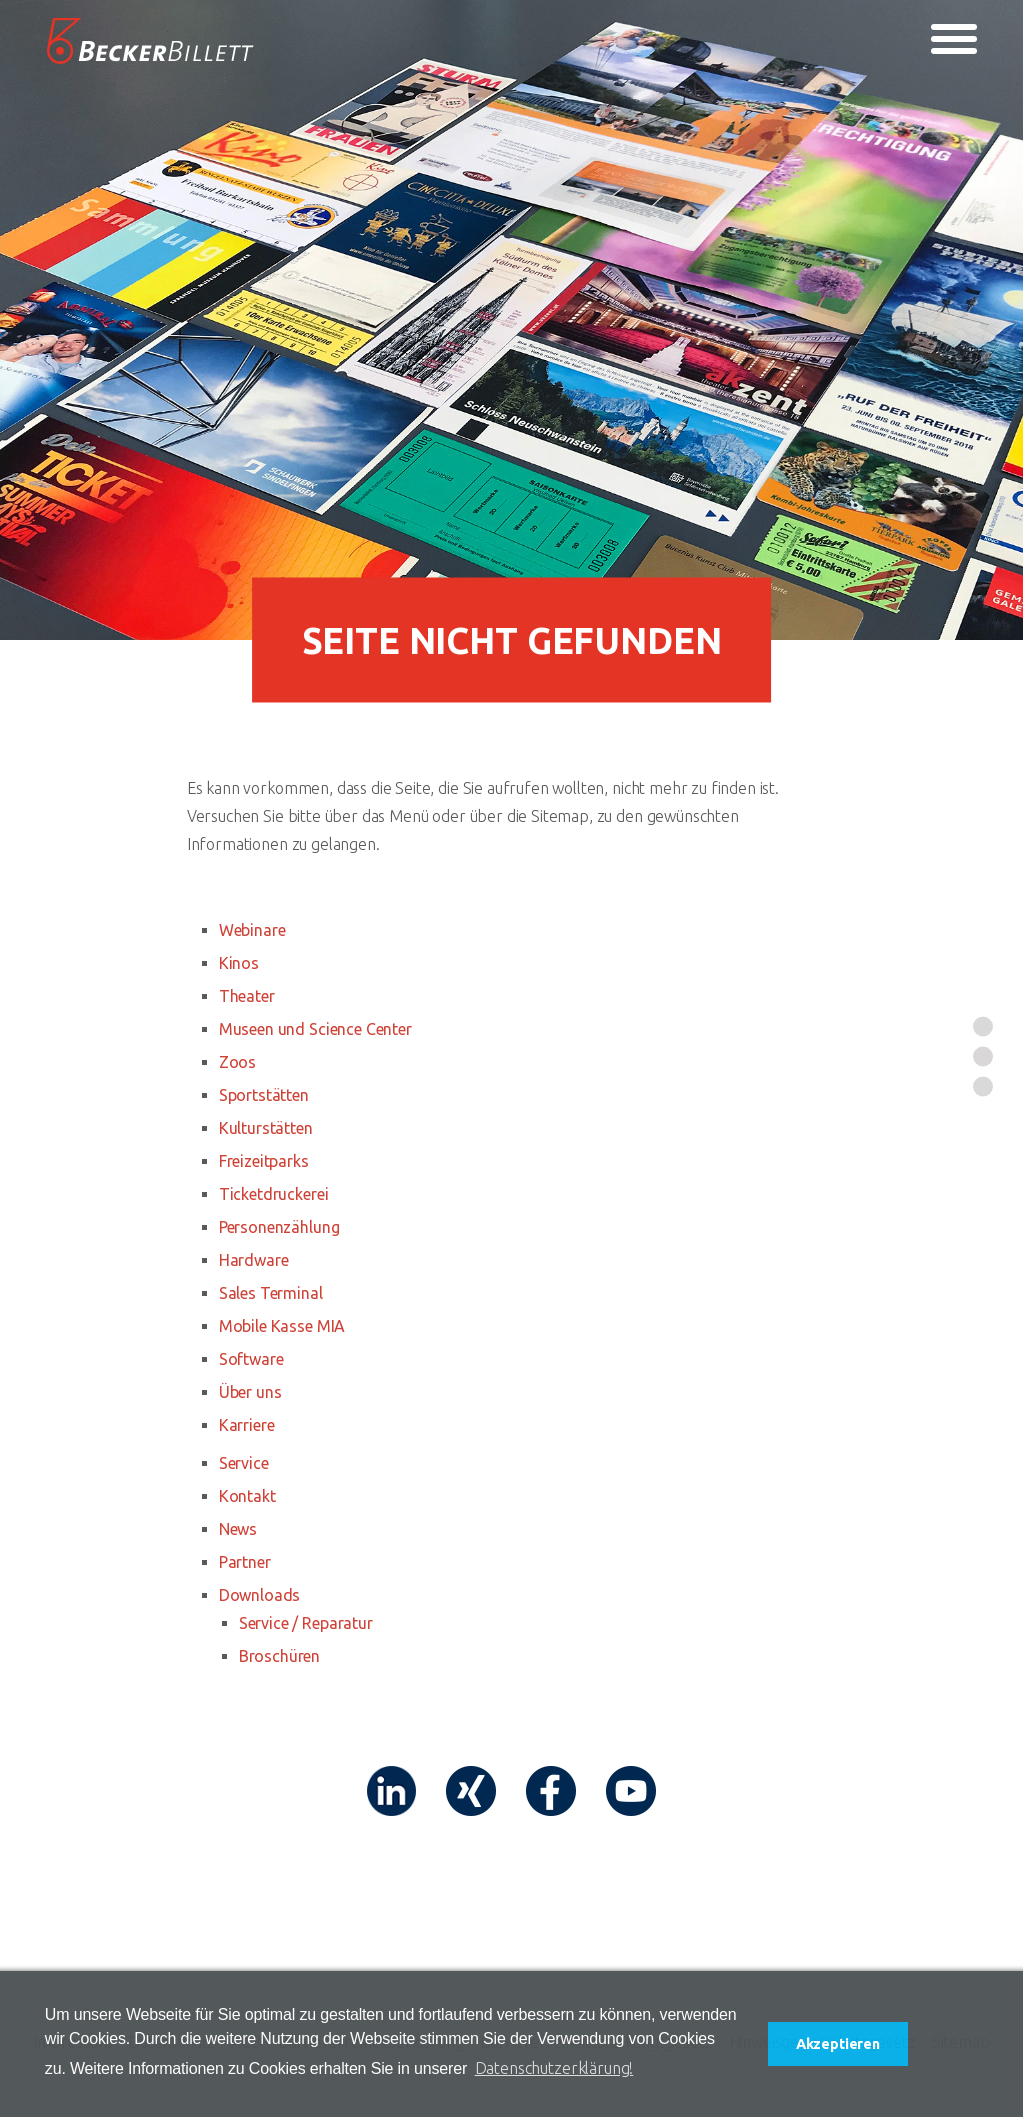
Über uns (250, 1392)
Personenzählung (279, 1227)
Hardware (254, 1260)
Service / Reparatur (306, 1623)
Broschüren (279, 1656)
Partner (245, 1562)
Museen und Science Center (315, 1029)
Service (244, 1463)
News (238, 1529)
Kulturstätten (266, 1128)
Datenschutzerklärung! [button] (554, 2068)
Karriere (247, 1425)
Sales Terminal (271, 1293)
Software (251, 1359)
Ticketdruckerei (274, 1194)
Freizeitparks (264, 1161)
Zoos (237, 1062)
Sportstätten (264, 1095)
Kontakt (247, 1496)
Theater (247, 996)
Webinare (252, 930)
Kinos (239, 963)
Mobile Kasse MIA (282, 1326)
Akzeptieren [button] (838, 2044)
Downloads (260, 1595)
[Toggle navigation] (954, 39)
